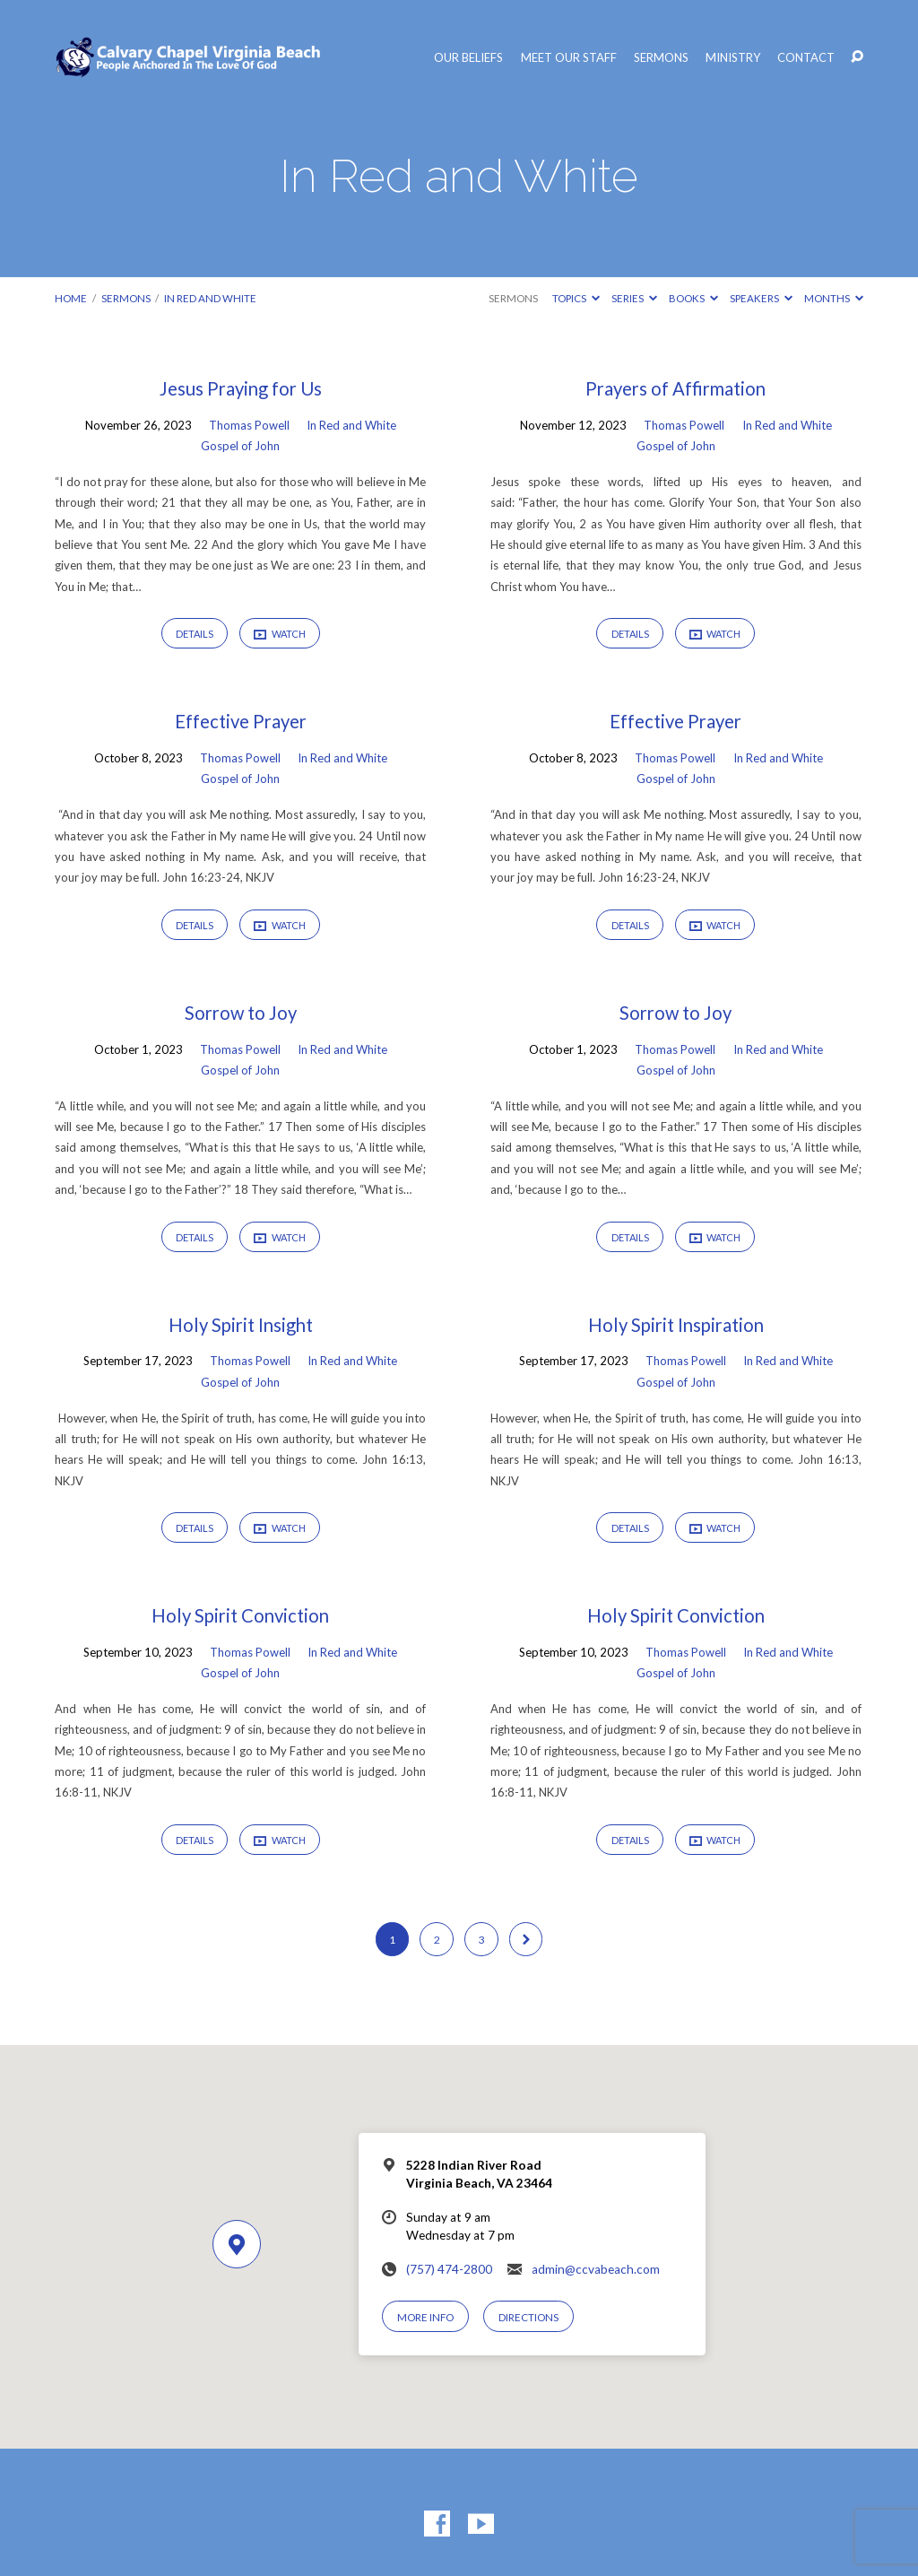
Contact (806, 58)
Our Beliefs (468, 58)
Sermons (661, 58)
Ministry (733, 58)
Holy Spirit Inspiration (676, 1325)
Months (833, 298)
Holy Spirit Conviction (240, 1615)
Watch (280, 634)
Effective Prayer (241, 721)
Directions (528, 2317)
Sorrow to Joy (241, 1012)
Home (71, 298)
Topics (576, 298)
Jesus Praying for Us (241, 388)
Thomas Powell (249, 425)
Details (194, 634)
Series (634, 298)
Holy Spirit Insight (241, 1325)
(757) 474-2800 (449, 2269)
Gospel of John (240, 446)
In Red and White (210, 298)
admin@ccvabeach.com (596, 2269)
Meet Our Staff (569, 58)
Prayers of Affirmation (675, 388)
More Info (425, 2317)
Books (693, 298)
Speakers (761, 298)
